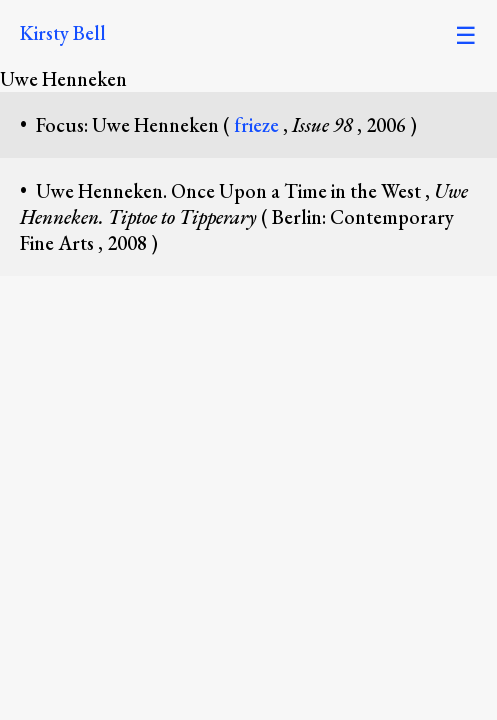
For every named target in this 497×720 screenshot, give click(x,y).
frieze (258, 125)
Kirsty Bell (63, 33)
